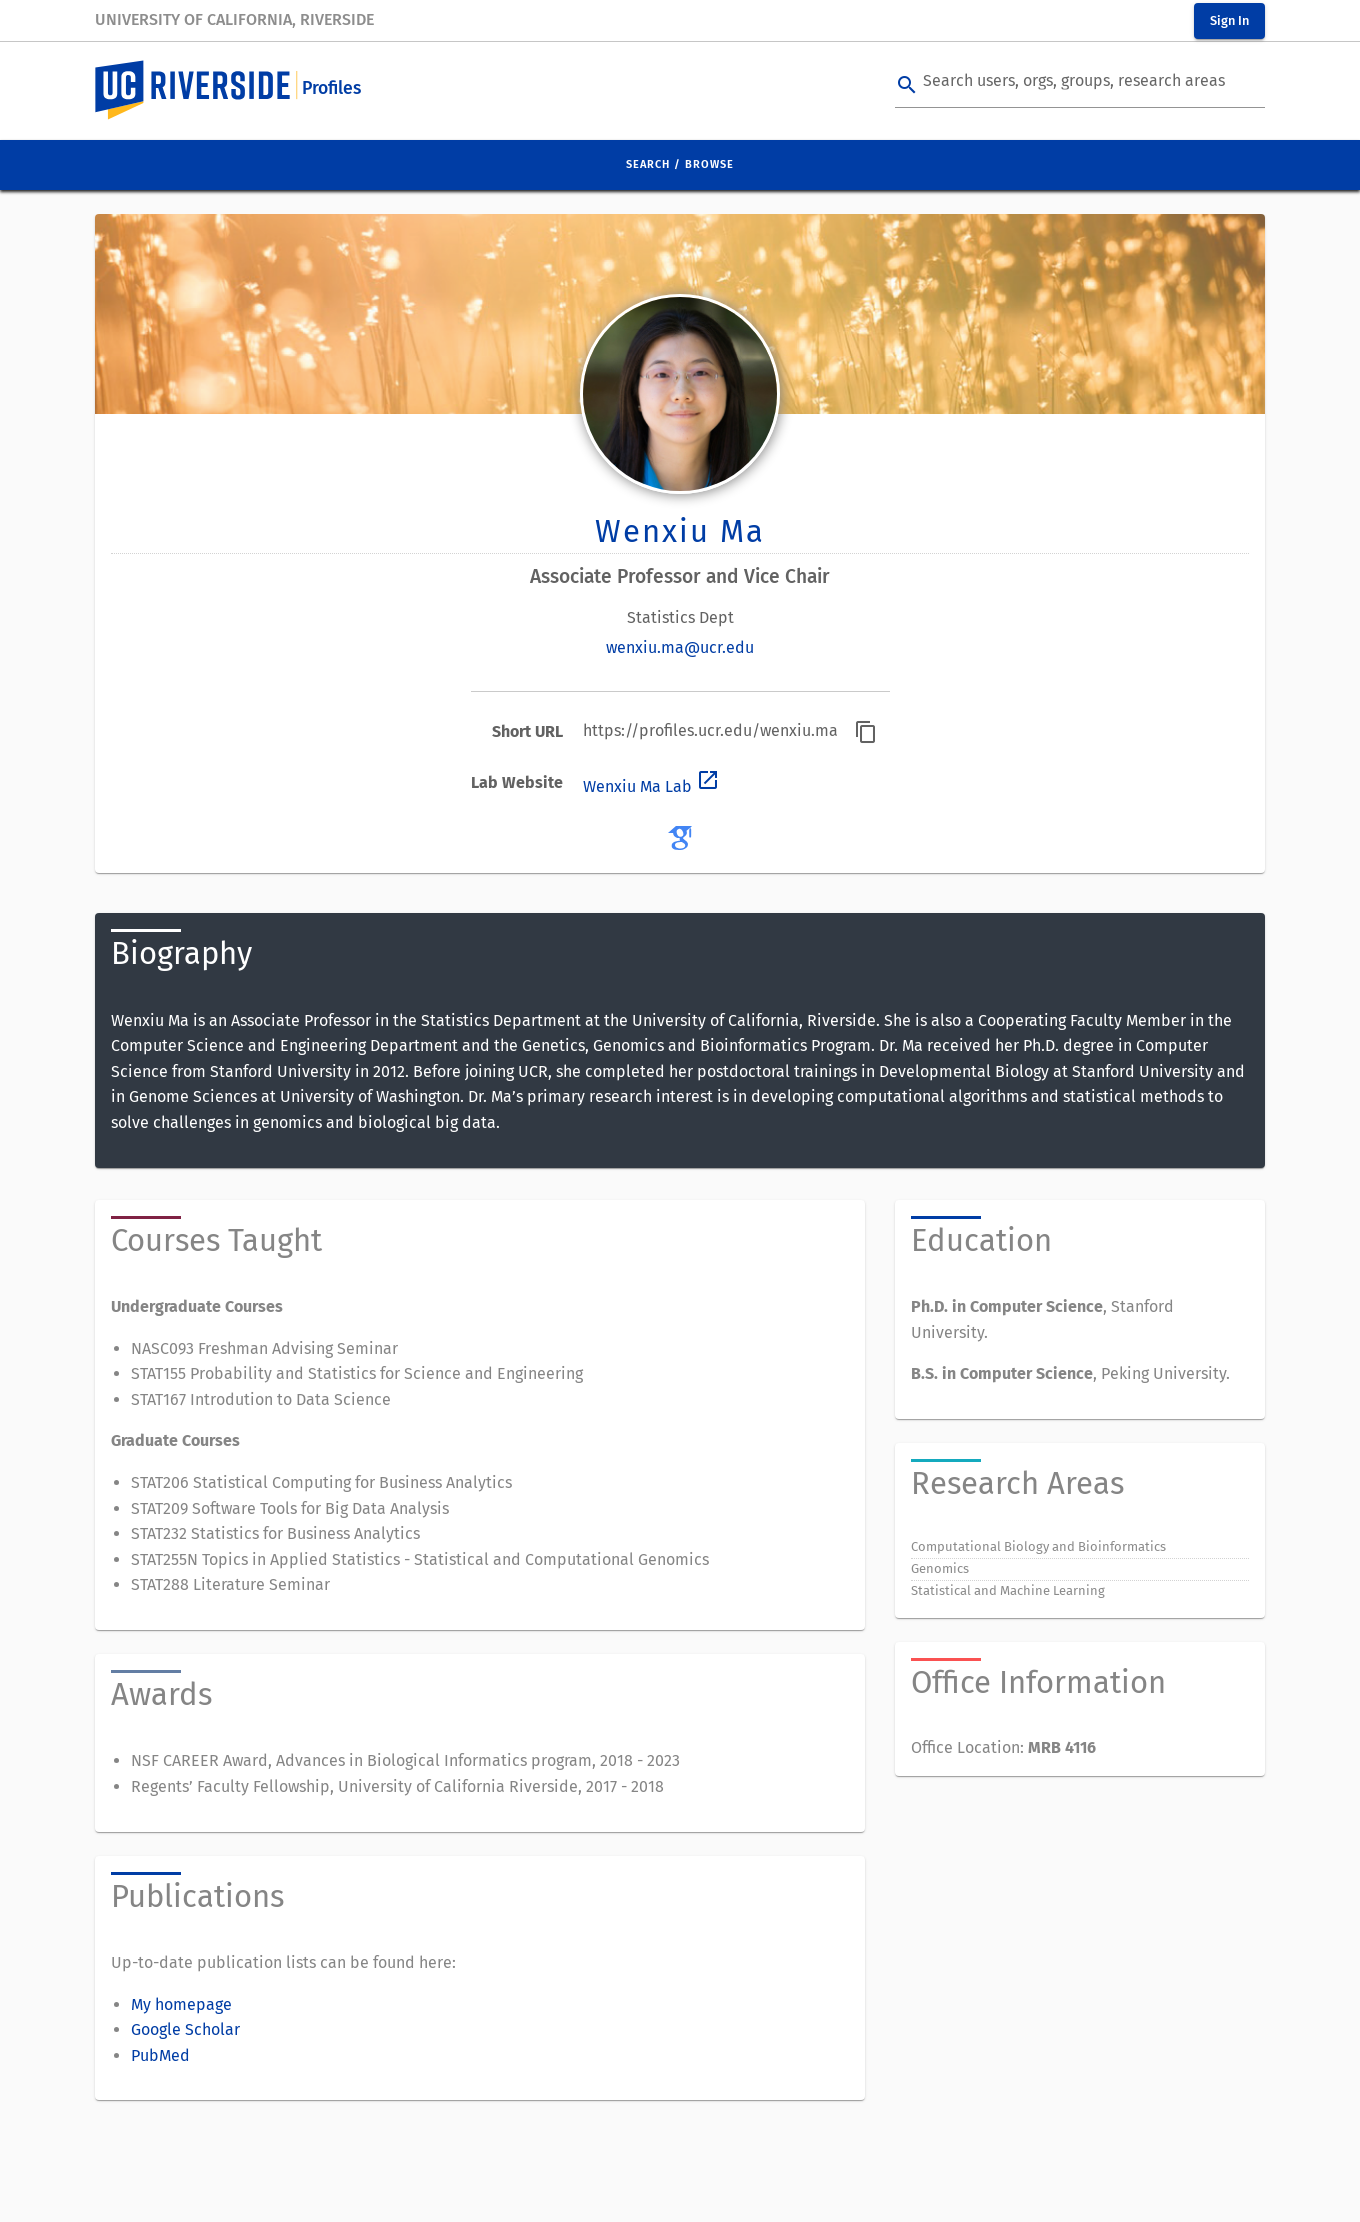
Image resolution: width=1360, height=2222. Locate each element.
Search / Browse (680, 164)
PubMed (160, 2055)
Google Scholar (185, 2029)
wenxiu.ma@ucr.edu (680, 647)
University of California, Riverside (234, 19)
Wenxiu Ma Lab (651, 786)
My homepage (181, 2004)
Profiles (331, 88)
